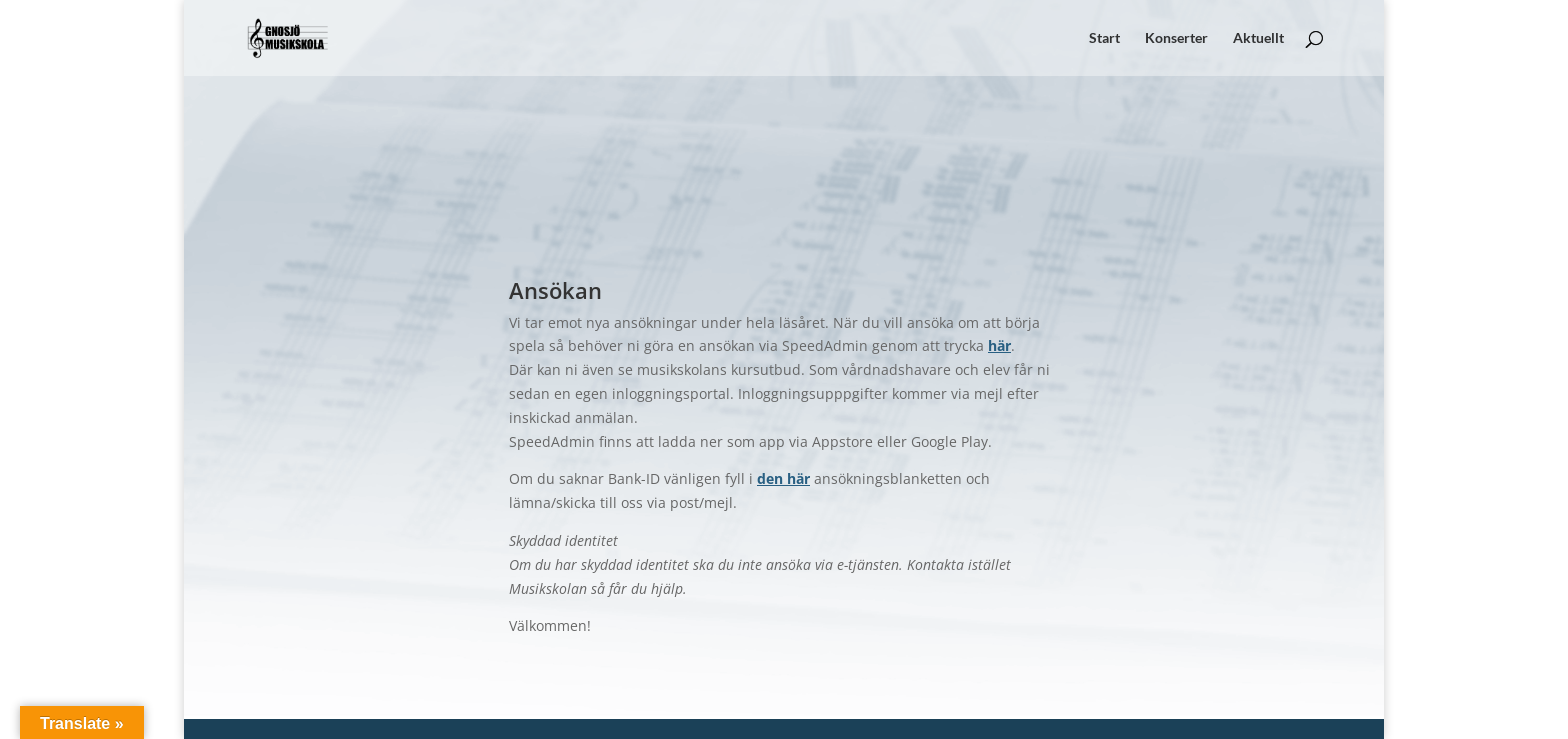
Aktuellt (1258, 38)
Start (1104, 38)
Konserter (1176, 38)
